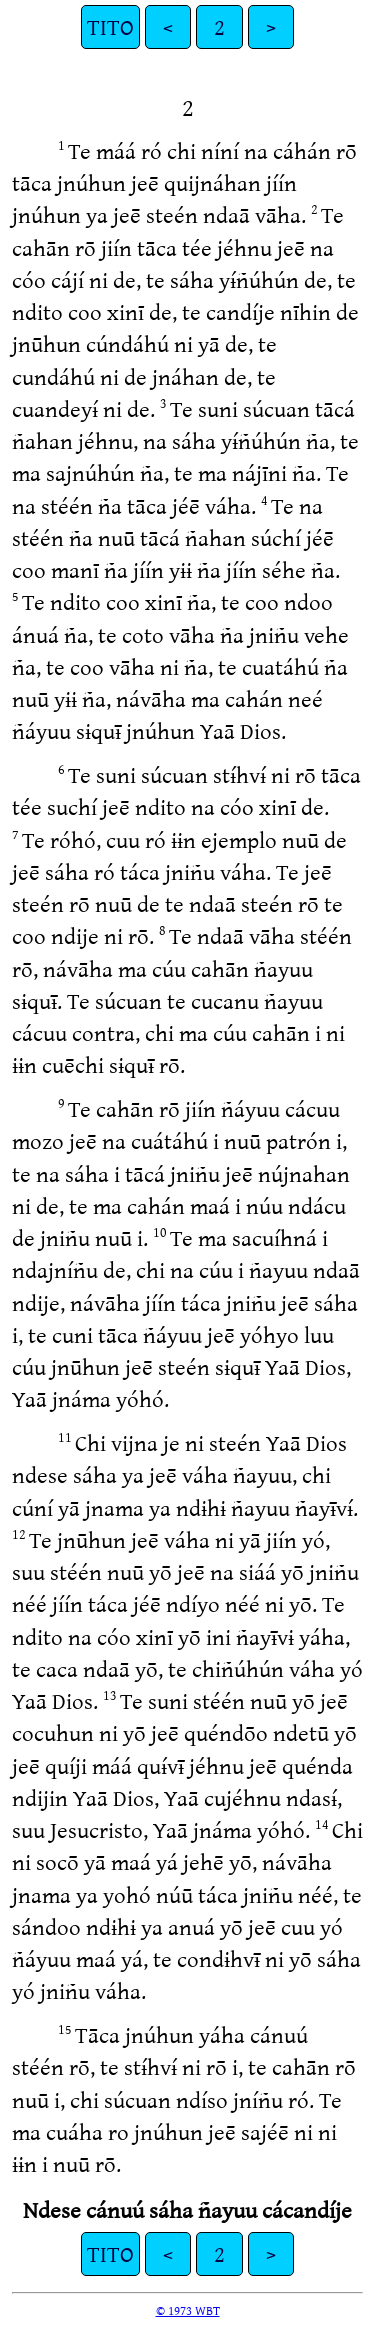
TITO (110, 26)
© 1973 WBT (188, 2310)
